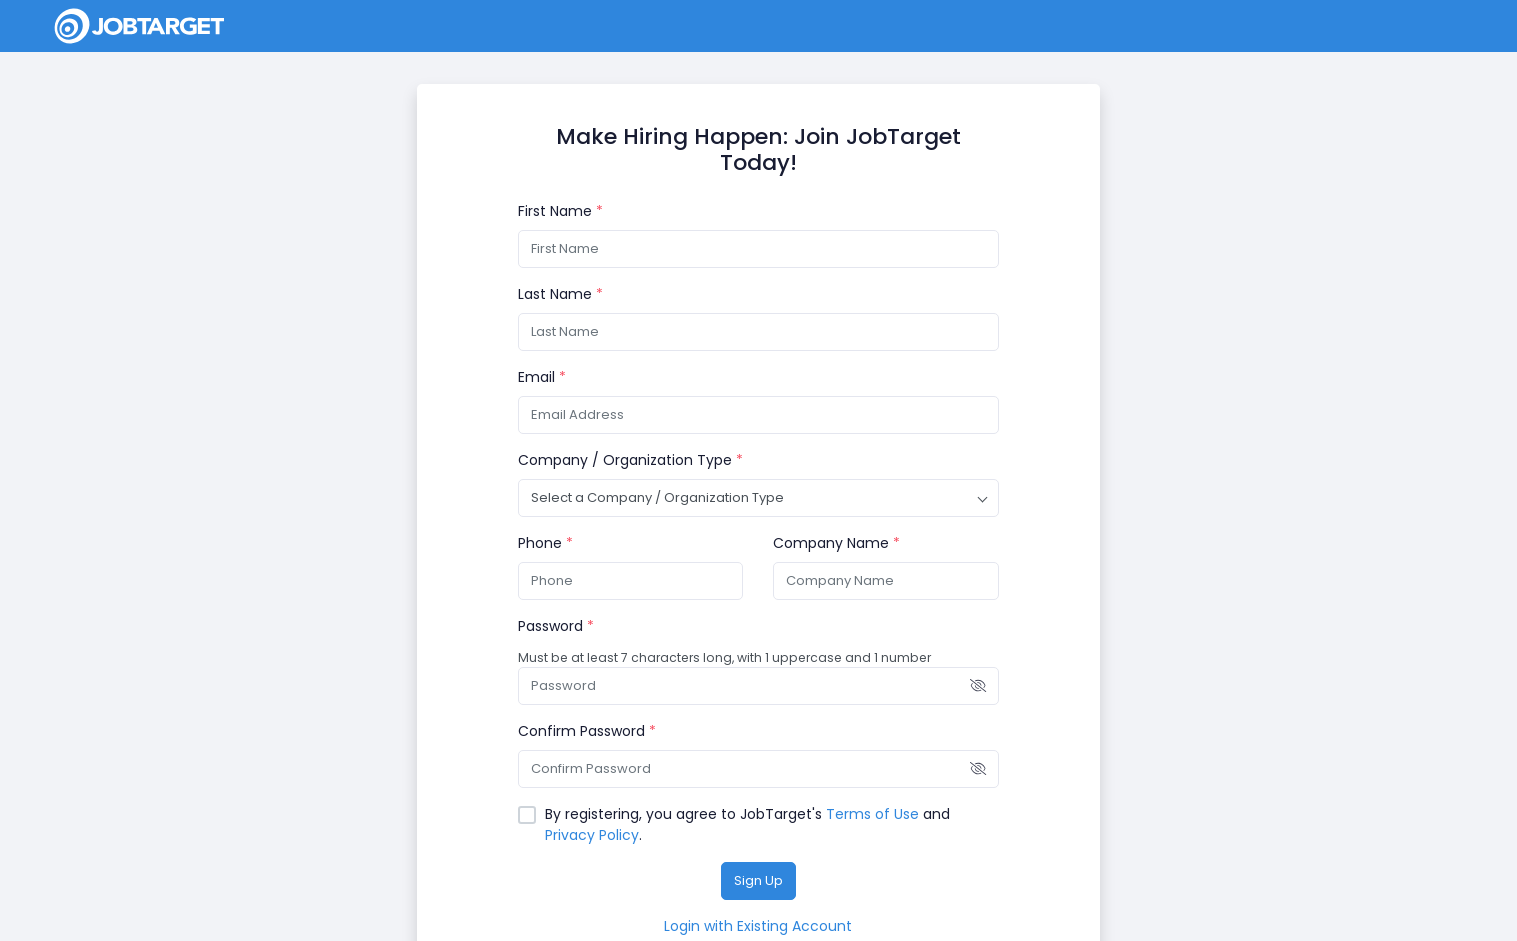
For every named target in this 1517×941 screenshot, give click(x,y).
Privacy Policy (592, 835)
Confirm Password (587, 731)
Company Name (836, 543)
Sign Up (758, 880)
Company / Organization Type (630, 460)
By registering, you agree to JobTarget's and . (747, 824)
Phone (545, 543)
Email (542, 377)
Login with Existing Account (758, 926)
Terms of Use (872, 814)
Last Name (560, 294)
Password (556, 626)
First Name (560, 211)
